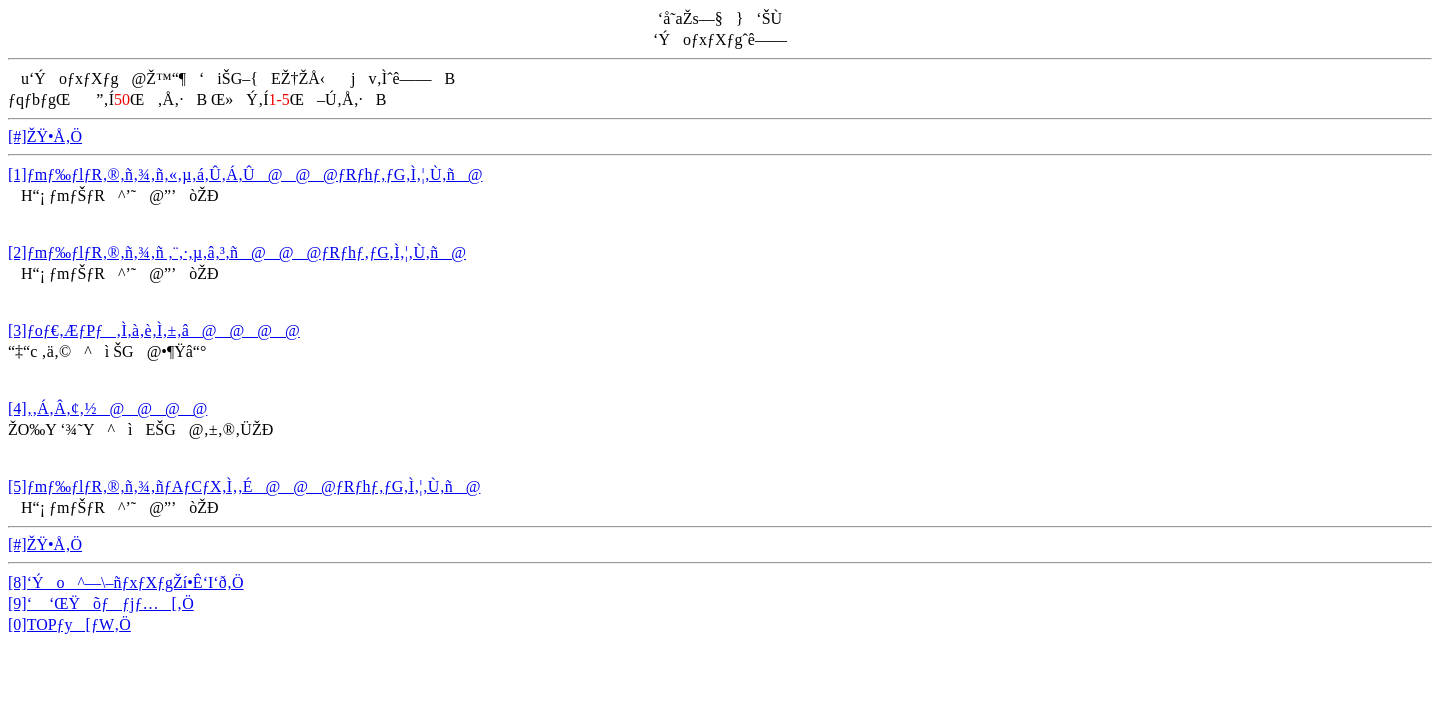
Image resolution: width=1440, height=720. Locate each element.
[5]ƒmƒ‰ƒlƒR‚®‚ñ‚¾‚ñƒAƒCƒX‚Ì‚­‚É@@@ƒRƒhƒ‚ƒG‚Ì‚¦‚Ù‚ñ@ (244, 486)
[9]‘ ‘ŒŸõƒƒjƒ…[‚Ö (101, 603)
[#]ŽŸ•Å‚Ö (45, 136)
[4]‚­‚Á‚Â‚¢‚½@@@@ (107, 408)
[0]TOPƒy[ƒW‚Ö (69, 624)
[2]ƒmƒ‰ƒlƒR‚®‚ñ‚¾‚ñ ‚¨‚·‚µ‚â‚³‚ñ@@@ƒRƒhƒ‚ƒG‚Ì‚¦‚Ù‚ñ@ (237, 252)
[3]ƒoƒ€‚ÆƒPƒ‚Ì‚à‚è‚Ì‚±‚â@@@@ (154, 330)
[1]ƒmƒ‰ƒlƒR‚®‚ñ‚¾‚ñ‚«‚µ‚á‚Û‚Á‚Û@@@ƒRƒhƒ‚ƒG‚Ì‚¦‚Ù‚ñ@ (245, 174)
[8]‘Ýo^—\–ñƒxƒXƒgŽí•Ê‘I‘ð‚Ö (126, 582)
